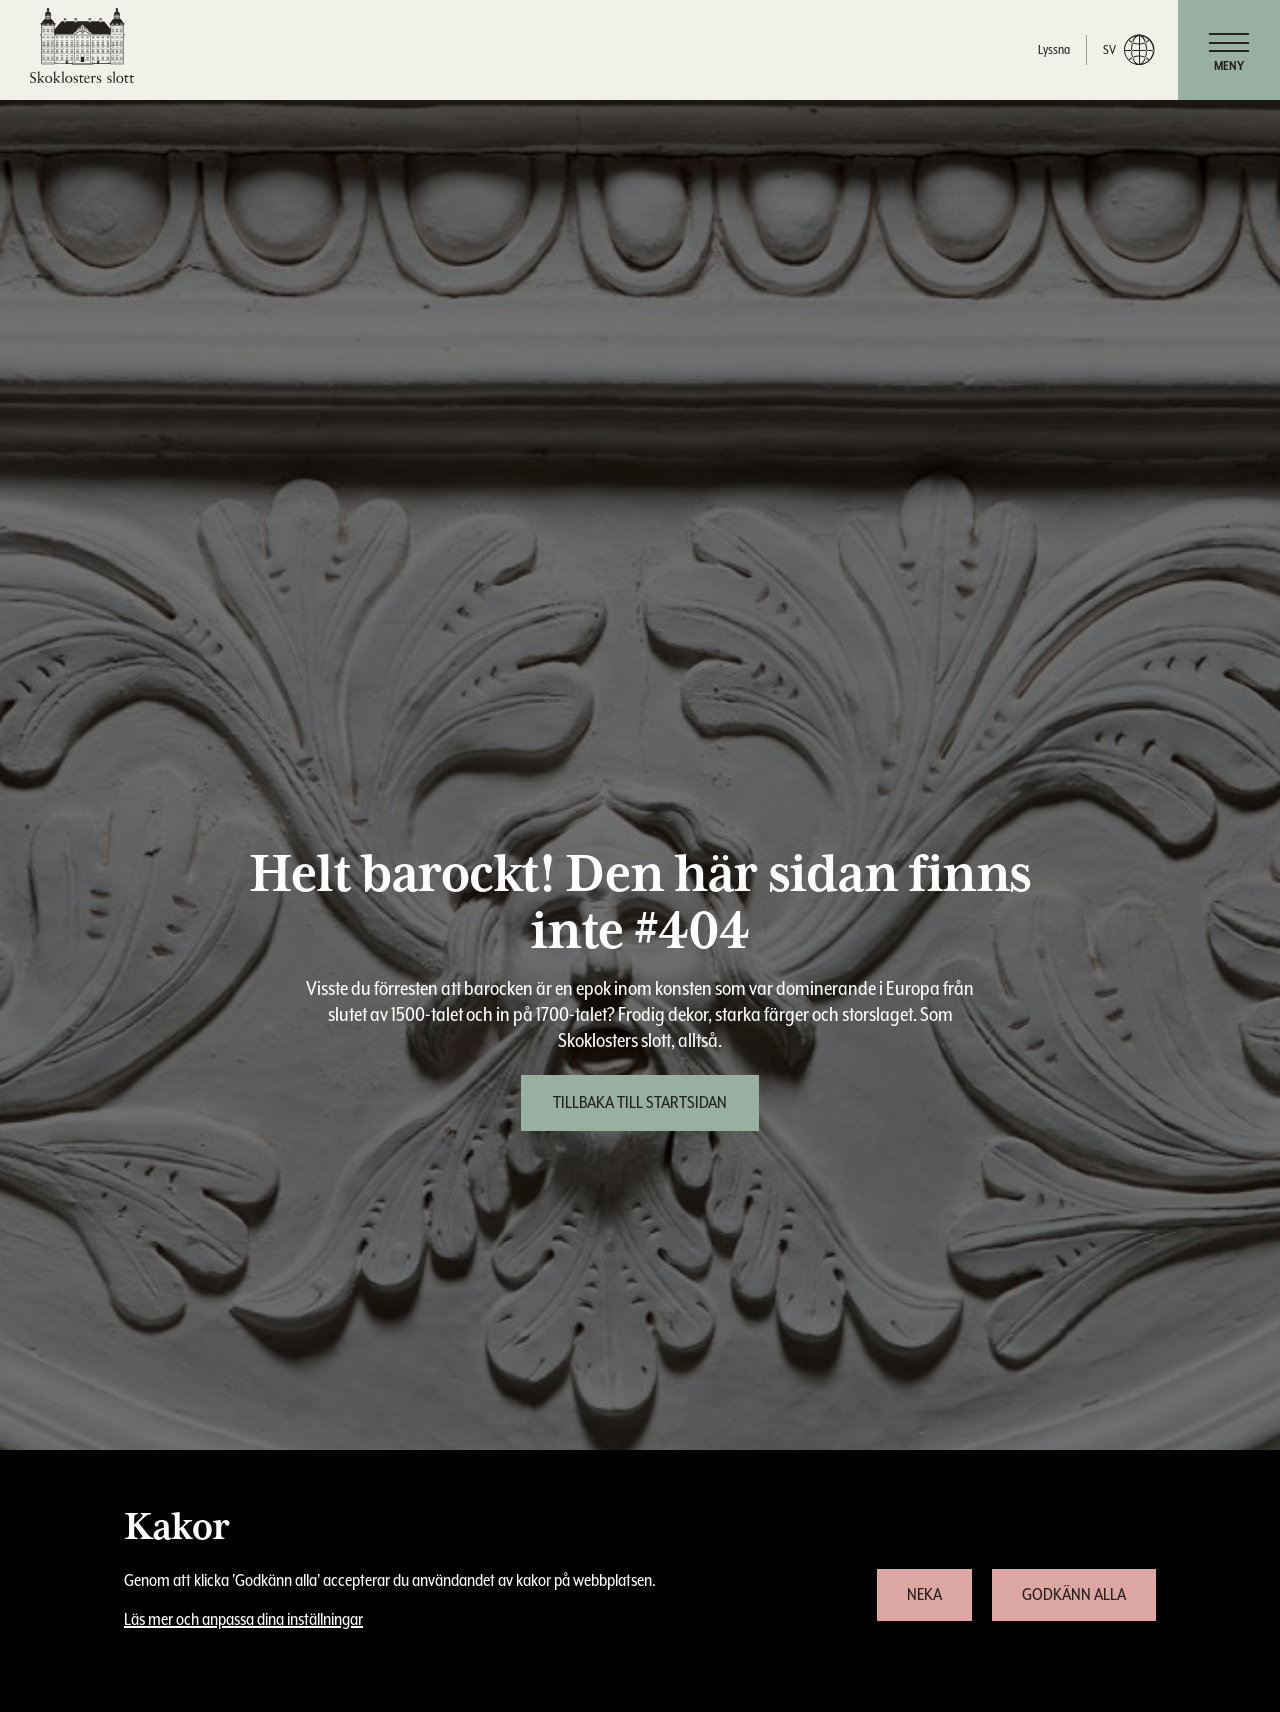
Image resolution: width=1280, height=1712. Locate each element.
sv (1128, 50)
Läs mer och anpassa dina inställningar (243, 1620)
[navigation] (1229, 50)
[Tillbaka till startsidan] (640, 1103)
